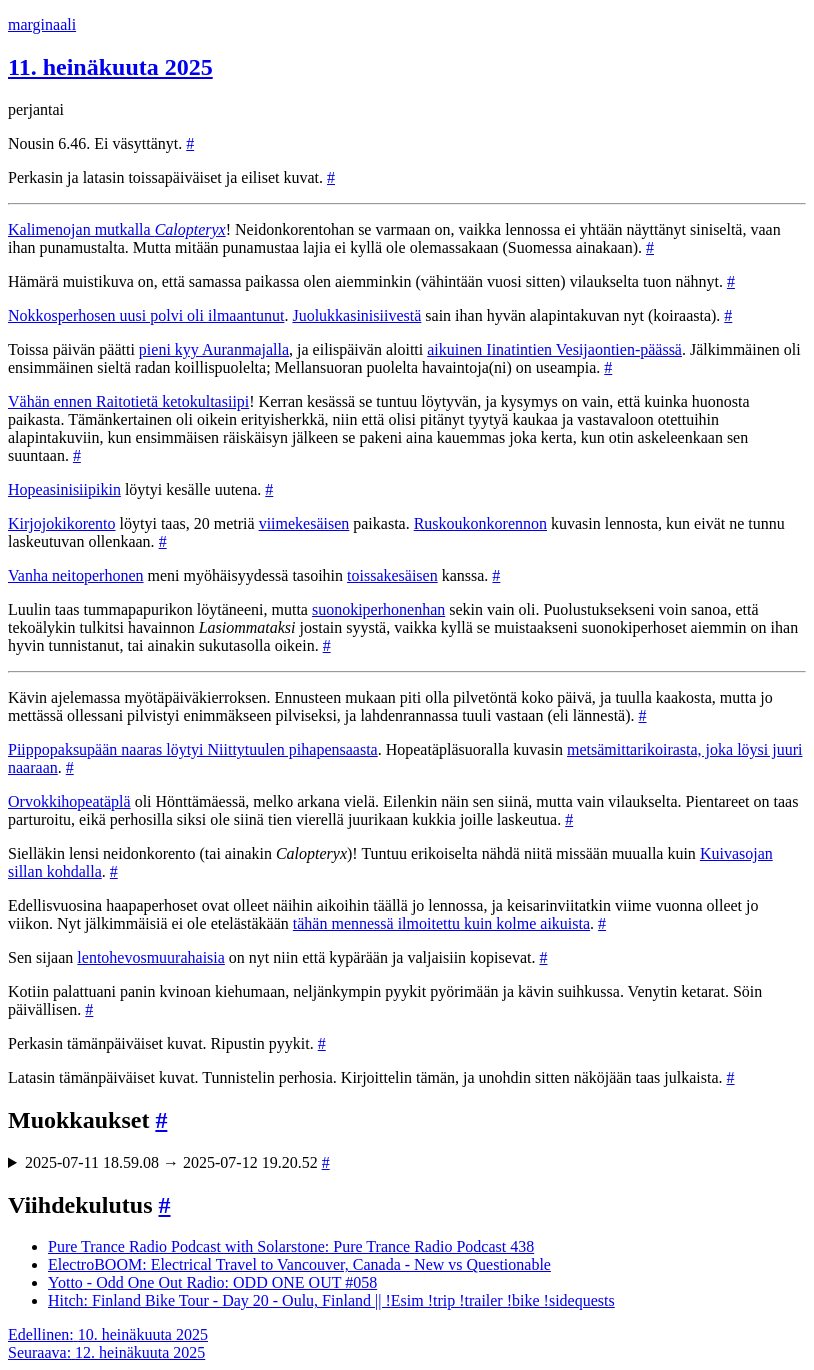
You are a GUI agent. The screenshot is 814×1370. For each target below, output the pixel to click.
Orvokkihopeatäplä (69, 801)
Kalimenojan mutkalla (117, 229)
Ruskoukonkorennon (480, 523)
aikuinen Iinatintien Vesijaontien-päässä (554, 349)
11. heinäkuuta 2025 (110, 67)
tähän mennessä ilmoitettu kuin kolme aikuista (441, 923)
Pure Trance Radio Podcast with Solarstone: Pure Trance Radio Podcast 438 (291, 1246)
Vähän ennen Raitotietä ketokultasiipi (128, 401)
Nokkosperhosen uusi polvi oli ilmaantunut (146, 315)
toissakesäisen (392, 575)
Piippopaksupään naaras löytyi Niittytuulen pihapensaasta (193, 749)
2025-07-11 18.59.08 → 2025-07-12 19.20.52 (177, 1162)
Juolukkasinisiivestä (356, 315)
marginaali (42, 24)
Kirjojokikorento (62, 523)
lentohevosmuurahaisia (151, 957)
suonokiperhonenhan (378, 609)
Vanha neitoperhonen (76, 575)
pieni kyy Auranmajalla (214, 349)
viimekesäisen (304, 523)
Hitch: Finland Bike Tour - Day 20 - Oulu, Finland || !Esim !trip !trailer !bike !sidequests (331, 1300)
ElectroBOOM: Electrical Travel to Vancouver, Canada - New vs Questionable (299, 1264)
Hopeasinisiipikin (64, 489)
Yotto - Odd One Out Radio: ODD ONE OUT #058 (212, 1282)
